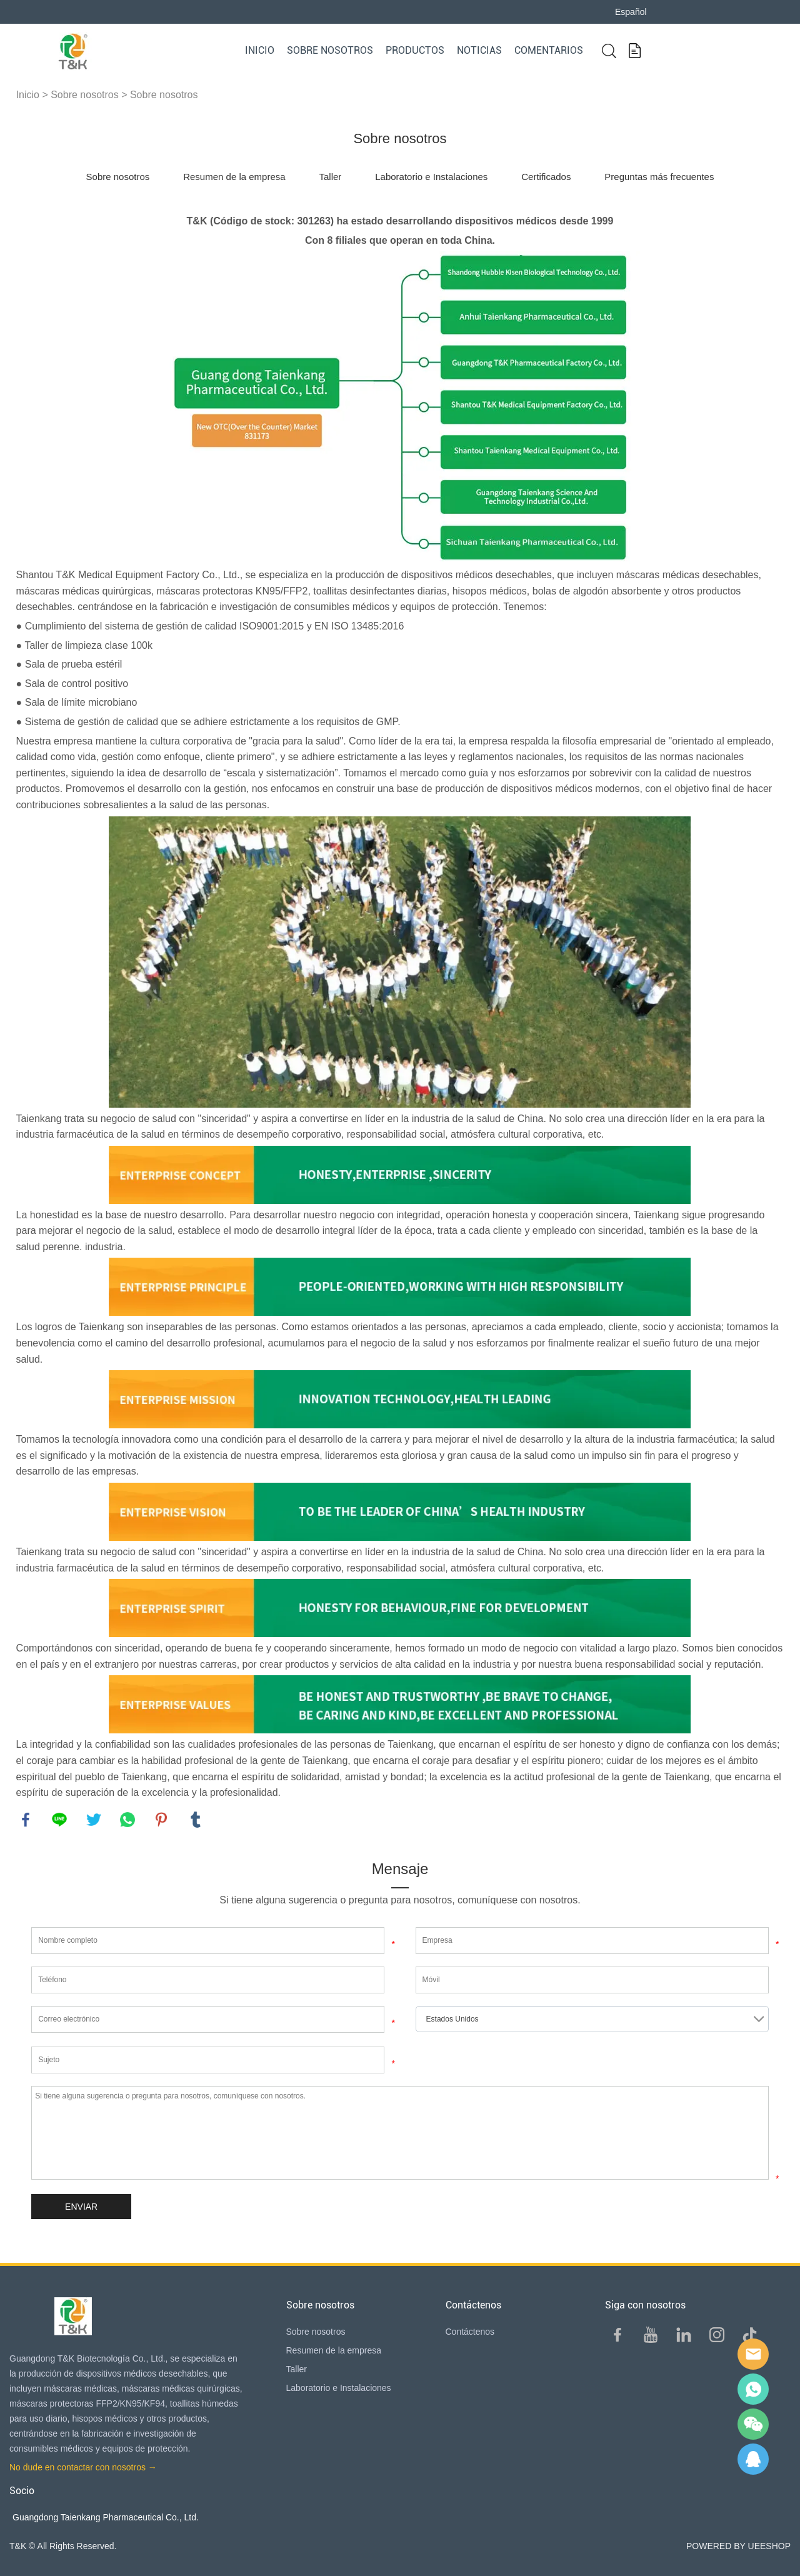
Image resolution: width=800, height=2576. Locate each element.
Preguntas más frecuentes (659, 176)
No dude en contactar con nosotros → (83, 2467)
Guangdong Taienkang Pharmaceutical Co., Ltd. (105, 2517)
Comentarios (548, 50)
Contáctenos (470, 2332)
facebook (25, 1819)
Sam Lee (753, 2389)
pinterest (161, 1819)
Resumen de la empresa (234, 176)
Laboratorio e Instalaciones (431, 176)
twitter (93, 1819)
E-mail (753, 2354)
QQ (753, 2459)
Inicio (259, 50)
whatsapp (127, 1819)
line (59, 1819)
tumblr (195, 1819)
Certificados (546, 176)
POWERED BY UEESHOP (738, 2546)
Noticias (479, 50)
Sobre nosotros (330, 50)
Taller (330, 176)
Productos (415, 50)
